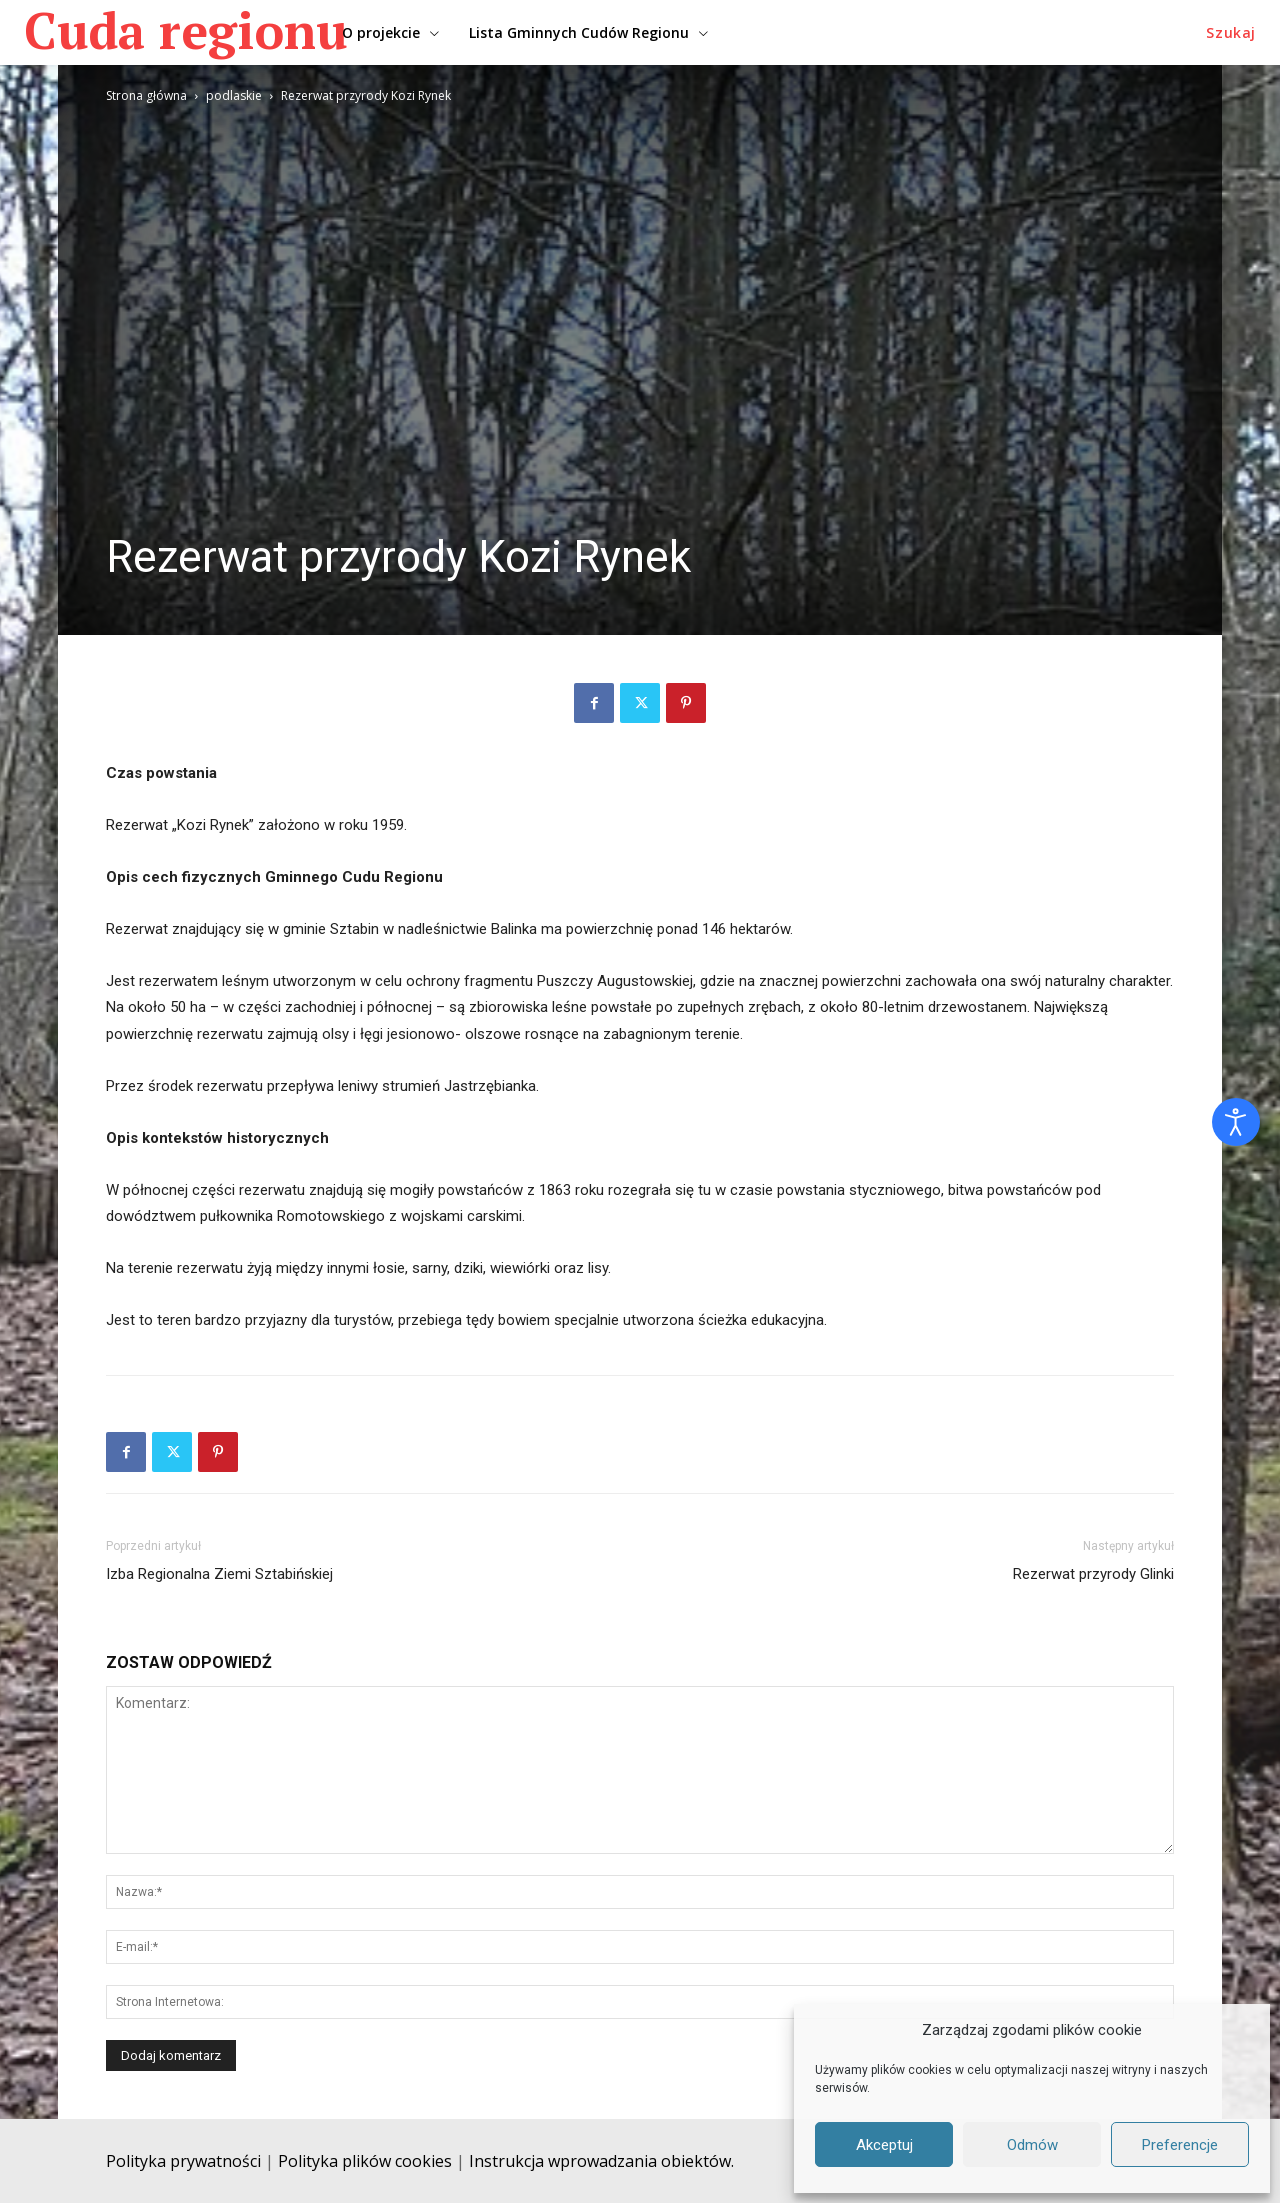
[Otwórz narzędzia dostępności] (1236, 1122)
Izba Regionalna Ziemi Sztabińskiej (219, 1574)
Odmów (1032, 2145)
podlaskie (234, 95)
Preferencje (1180, 2145)
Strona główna (146, 95)
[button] (1231, 33)
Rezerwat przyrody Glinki (1093, 1574)
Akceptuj (884, 2145)
